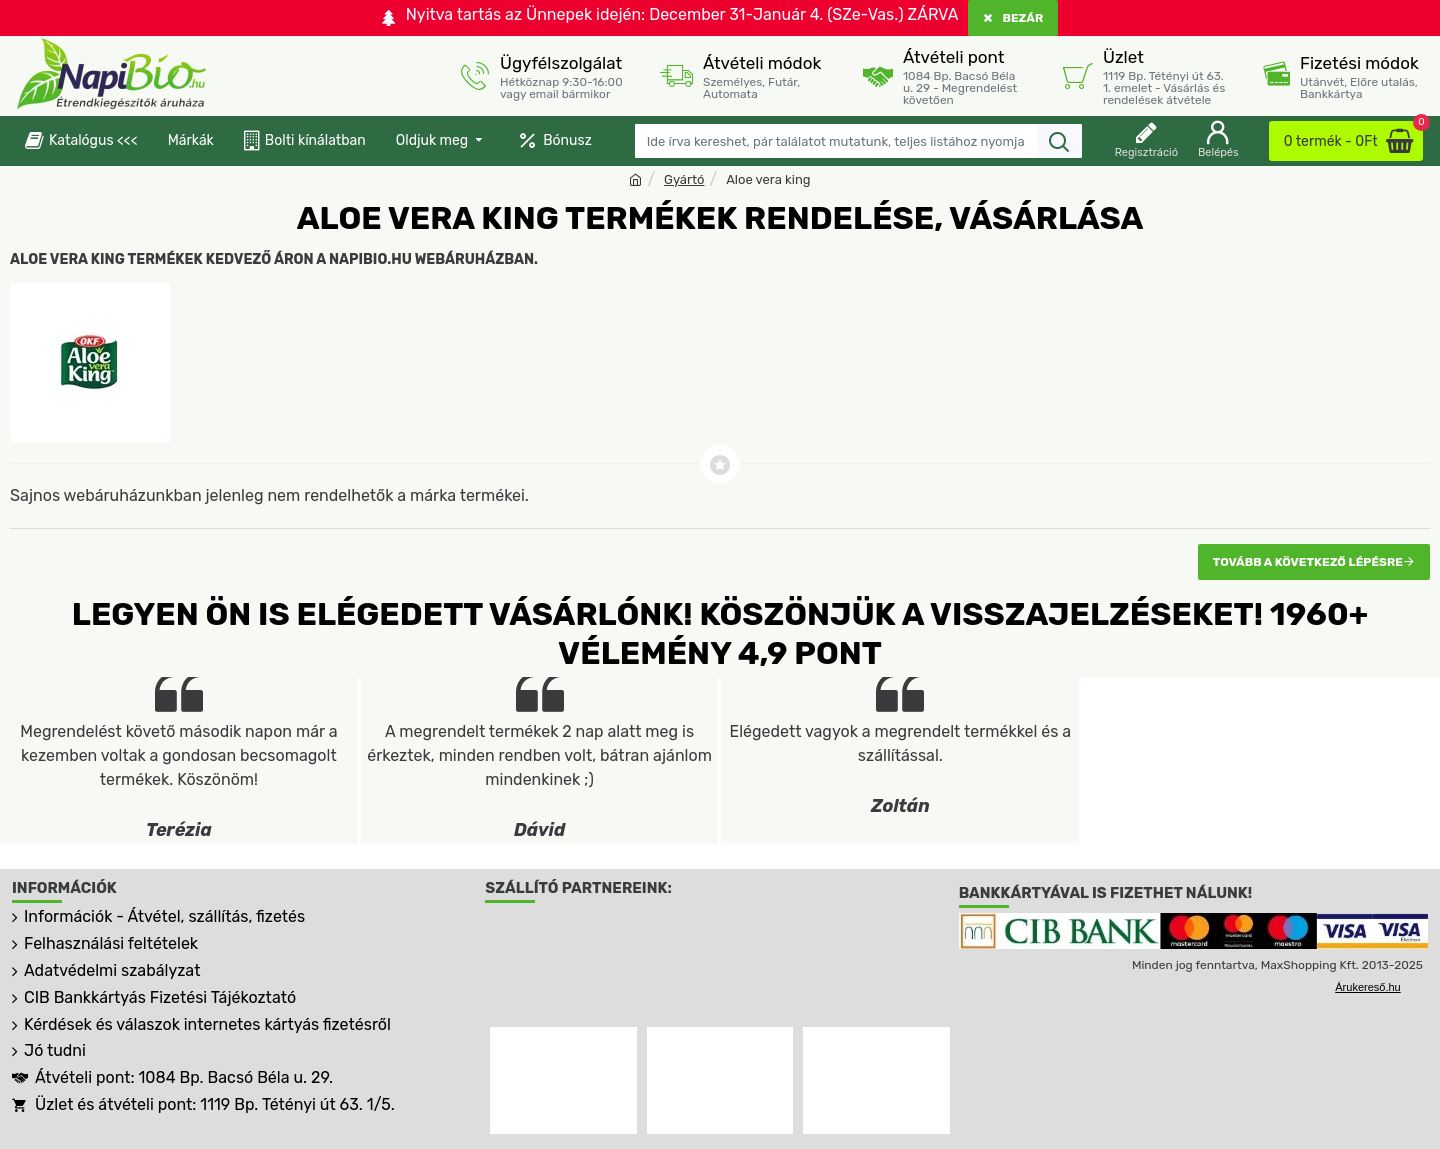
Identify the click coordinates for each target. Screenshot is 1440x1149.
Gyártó (684, 179)
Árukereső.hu (1367, 987)
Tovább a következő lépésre (1308, 562)
